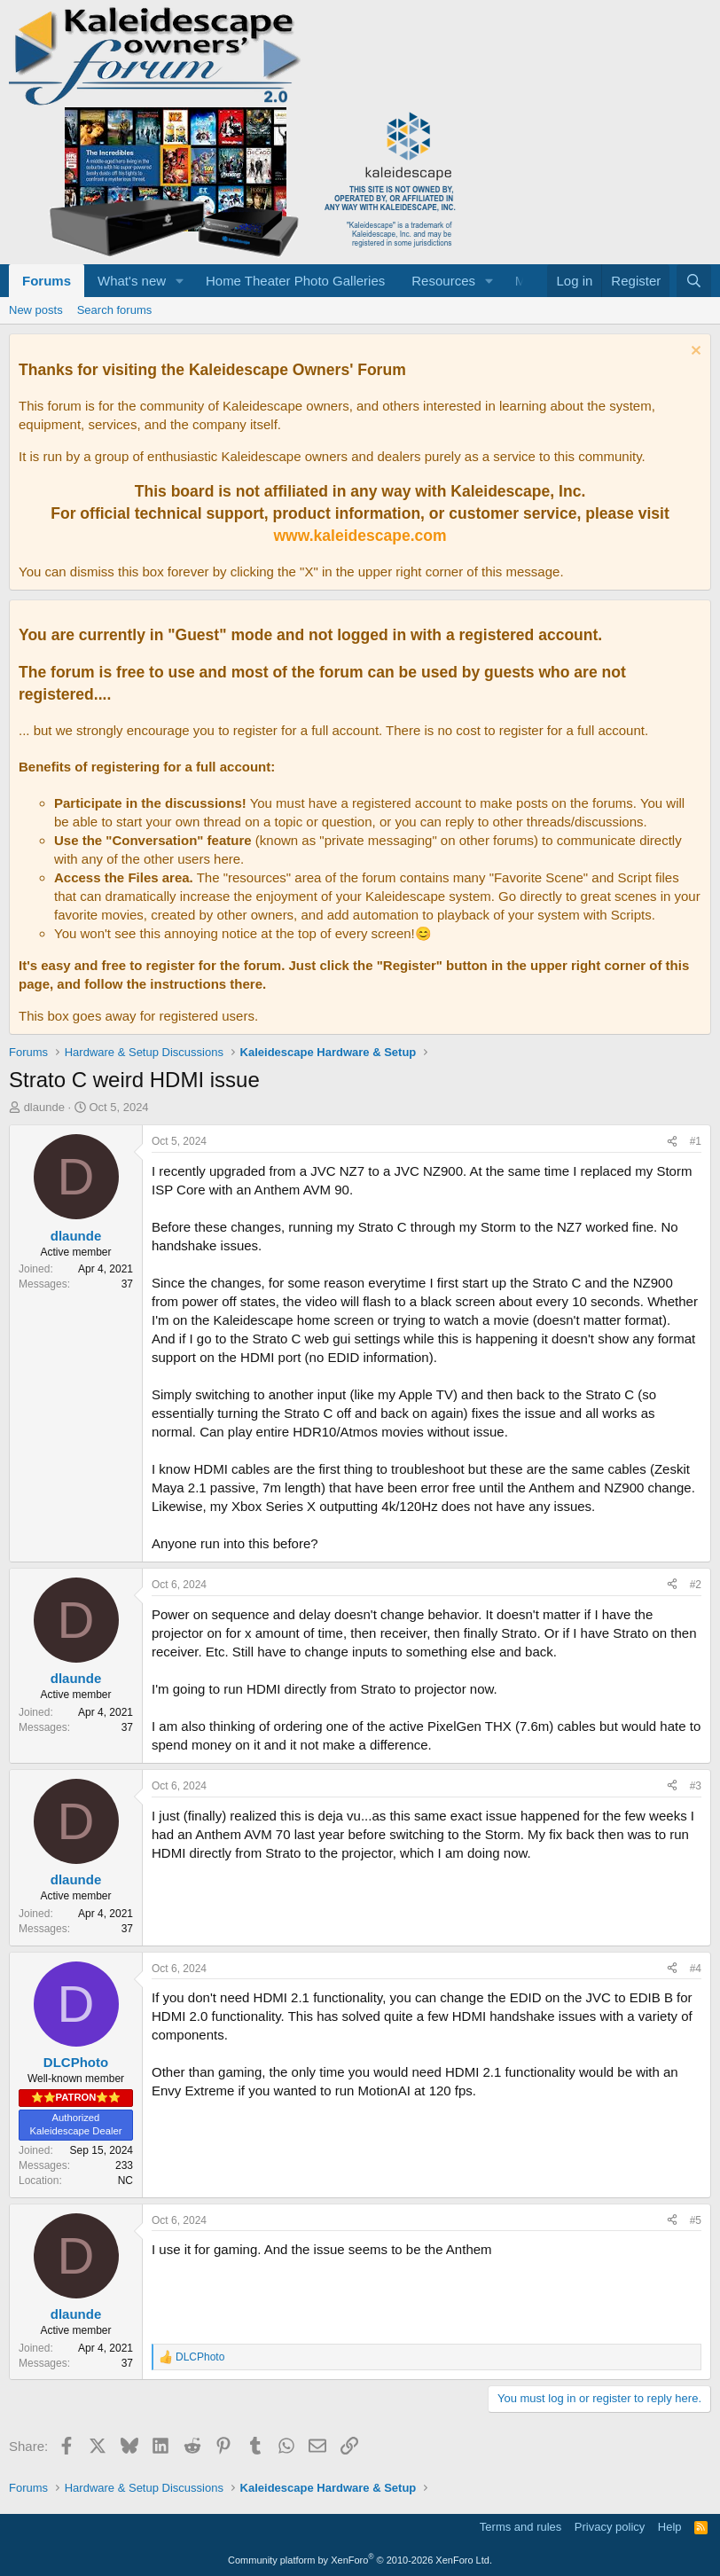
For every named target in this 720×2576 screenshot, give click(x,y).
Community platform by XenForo (360, 2560)
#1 (695, 1141)
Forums (46, 280)
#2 (695, 1584)
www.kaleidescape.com (359, 535)
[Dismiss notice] (693, 352)
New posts (36, 310)
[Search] (694, 280)
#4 (695, 1968)
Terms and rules (520, 2526)
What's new (132, 280)
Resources (443, 280)
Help (670, 2526)
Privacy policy (610, 2526)
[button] (180, 280)
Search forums (115, 310)
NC (125, 2180)
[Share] (672, 1141)
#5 (695, 2220)
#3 (695, 1786)
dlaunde (44, 1107)
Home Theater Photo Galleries (295, 280)
